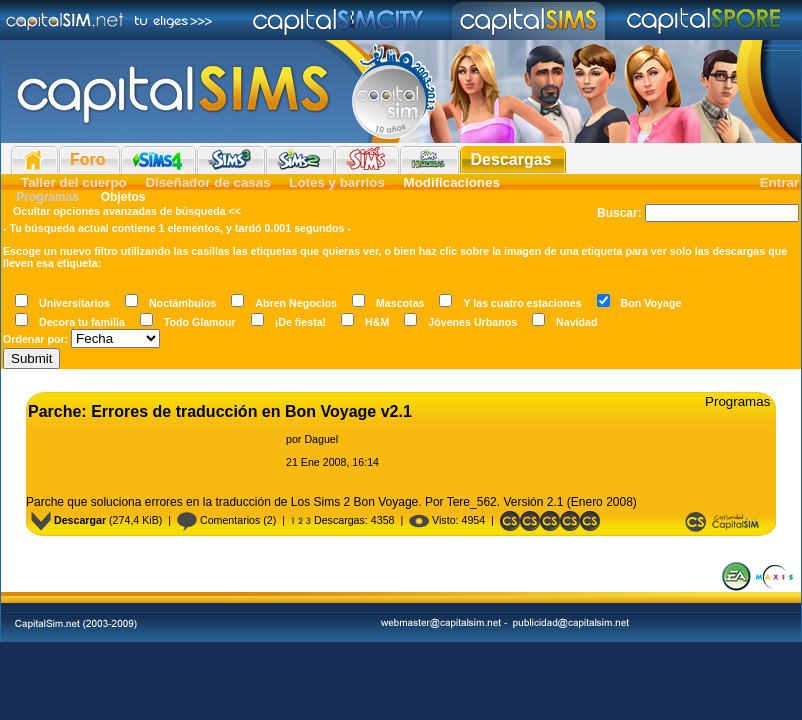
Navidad (576, 322)
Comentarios (218, 520)
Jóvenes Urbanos (472, 322)
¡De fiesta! (301, 322)
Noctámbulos (183, 303)
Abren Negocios (296, 303)
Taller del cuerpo (74, 182)
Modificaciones (452, 182)
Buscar (617, 213)
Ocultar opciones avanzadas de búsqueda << (127, 211)
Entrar (779, 182)
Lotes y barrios (337, 182)
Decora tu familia (82, 322)
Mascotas (400, 303)
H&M (377, 322)
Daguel (321, 439)
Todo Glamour (200, 322)
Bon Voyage (651, 303)
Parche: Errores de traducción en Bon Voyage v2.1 (220, 411)
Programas (47, 197)
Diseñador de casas (207, 182)
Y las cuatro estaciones (522, 303)
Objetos (121, 197)
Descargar (68, 520)
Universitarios (74, 303)
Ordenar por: (35, 339)
